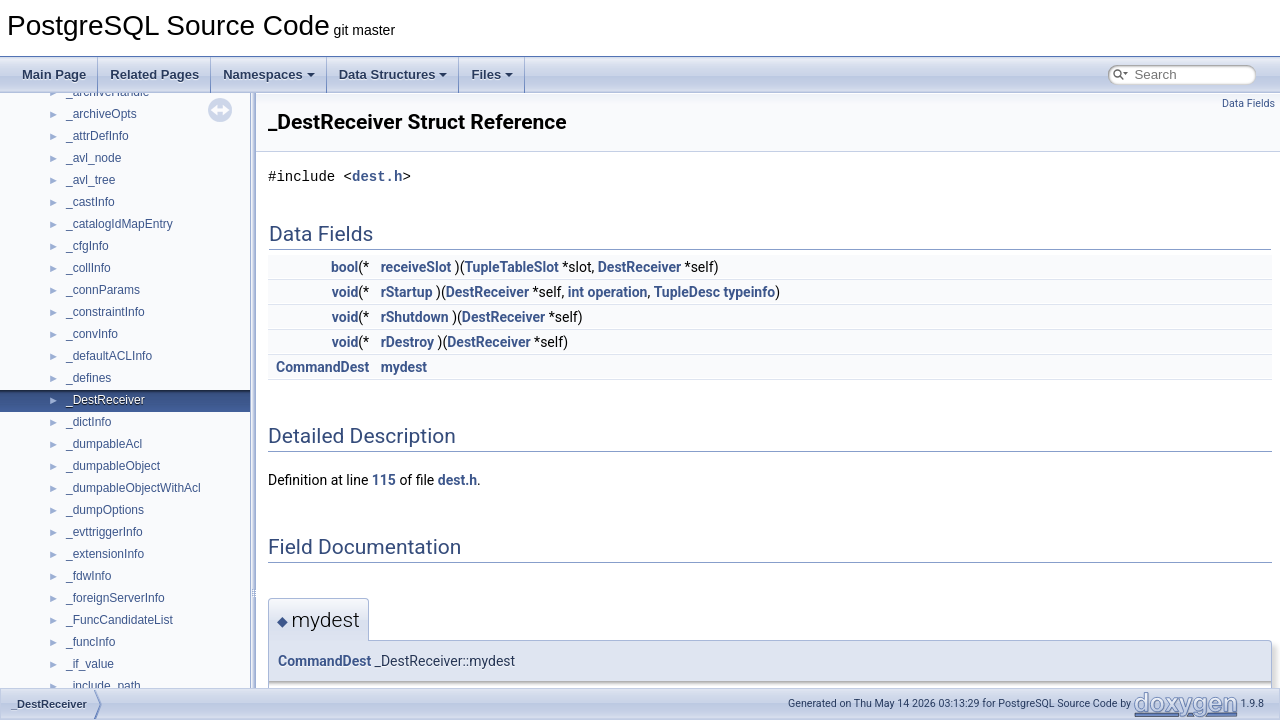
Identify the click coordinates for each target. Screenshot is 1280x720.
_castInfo (90, 202)
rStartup (407, 292)
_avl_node (93, 158)
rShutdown (415, 317)
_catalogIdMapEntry (119, 224)
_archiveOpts (101, 114)
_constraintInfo (105, 312)
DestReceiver (639, 267)
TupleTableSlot (511, 267)
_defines (88, 378)
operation (617, 292)
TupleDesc (687, 292)
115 (384, 480)
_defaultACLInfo (109, 356)
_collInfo (88, 268)
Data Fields (1248, 103)
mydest (404, 367)
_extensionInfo (105, 554)
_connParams (103, 290)
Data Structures (393, 74)
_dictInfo (88, 422)
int (576, 292)
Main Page (54, 74)
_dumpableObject (113, 466)
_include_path (103, 686)
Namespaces (269, 74)
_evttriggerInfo (104, 532)
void (345, 292)
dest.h (377, 176)
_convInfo (92, 334)
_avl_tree (90, 180)
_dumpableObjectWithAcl (133, 488)
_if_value (90, 664)
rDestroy (407, 342)
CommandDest (322, 367)
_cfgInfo (87, 246)
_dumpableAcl (104, 444)
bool (344, 267)
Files (492, 74)
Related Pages (154, 74)
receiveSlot (416, 267)
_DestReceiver (105, 400)
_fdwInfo (88, 576)
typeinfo (749, 292)
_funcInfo (90, 642)
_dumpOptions (105, 510)
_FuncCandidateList (119, 620)
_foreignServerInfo (115, 598)
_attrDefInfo (97, 136)
